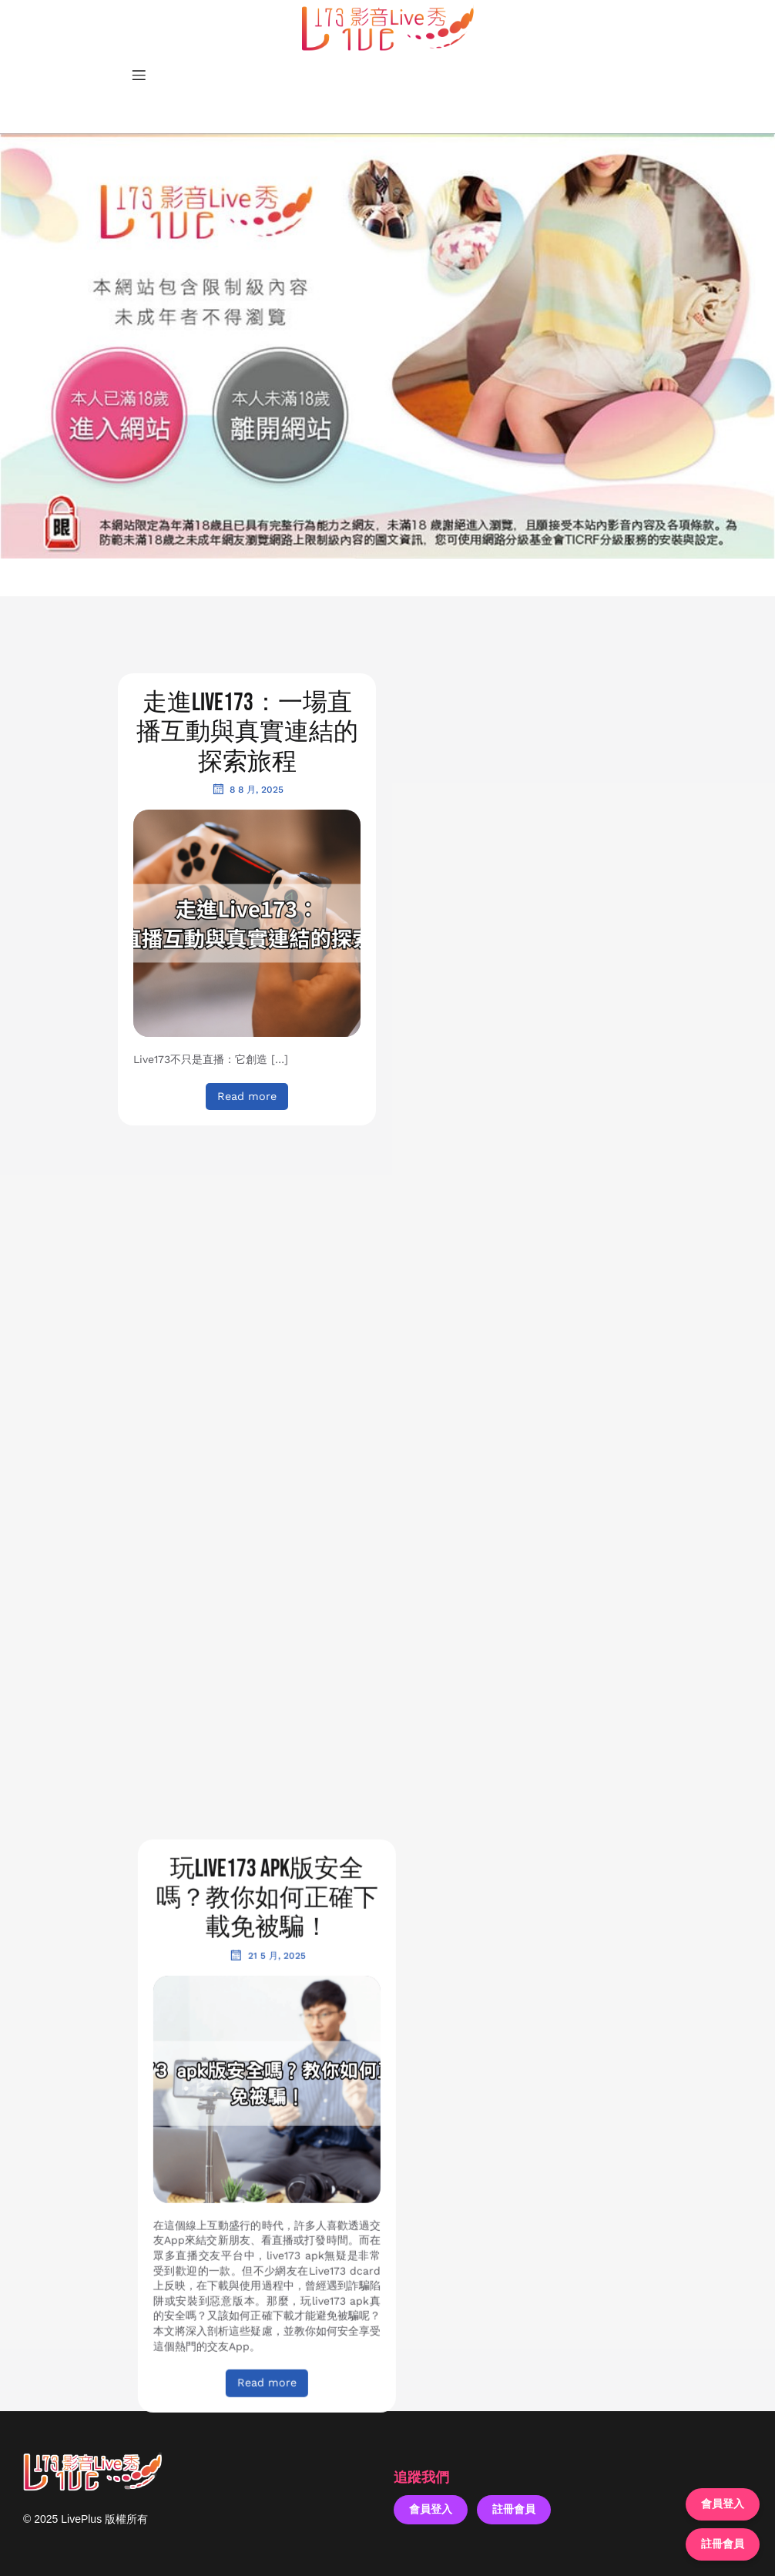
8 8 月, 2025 (246, 789)
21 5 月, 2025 (528, 789)
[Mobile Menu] (138, 75)
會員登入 (430, 2509)
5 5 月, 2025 (246, 1317)
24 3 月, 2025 (247, 1906)
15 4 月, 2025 (528, 1438)
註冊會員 (513, 2509)
